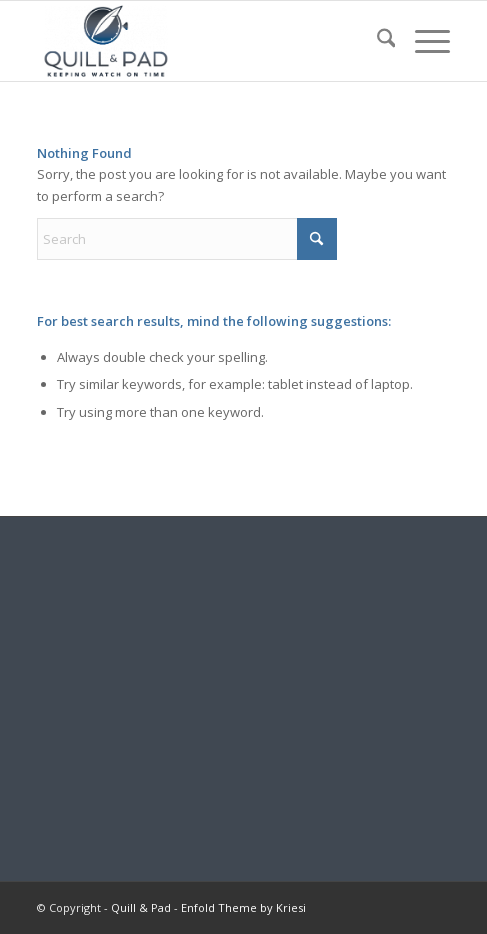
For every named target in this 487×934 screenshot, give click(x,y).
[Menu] (422, 41)
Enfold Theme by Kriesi (243, 907)
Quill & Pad (141, 907)
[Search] (376, 41)
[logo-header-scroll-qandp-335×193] (202, 41)
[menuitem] (376, 41)
